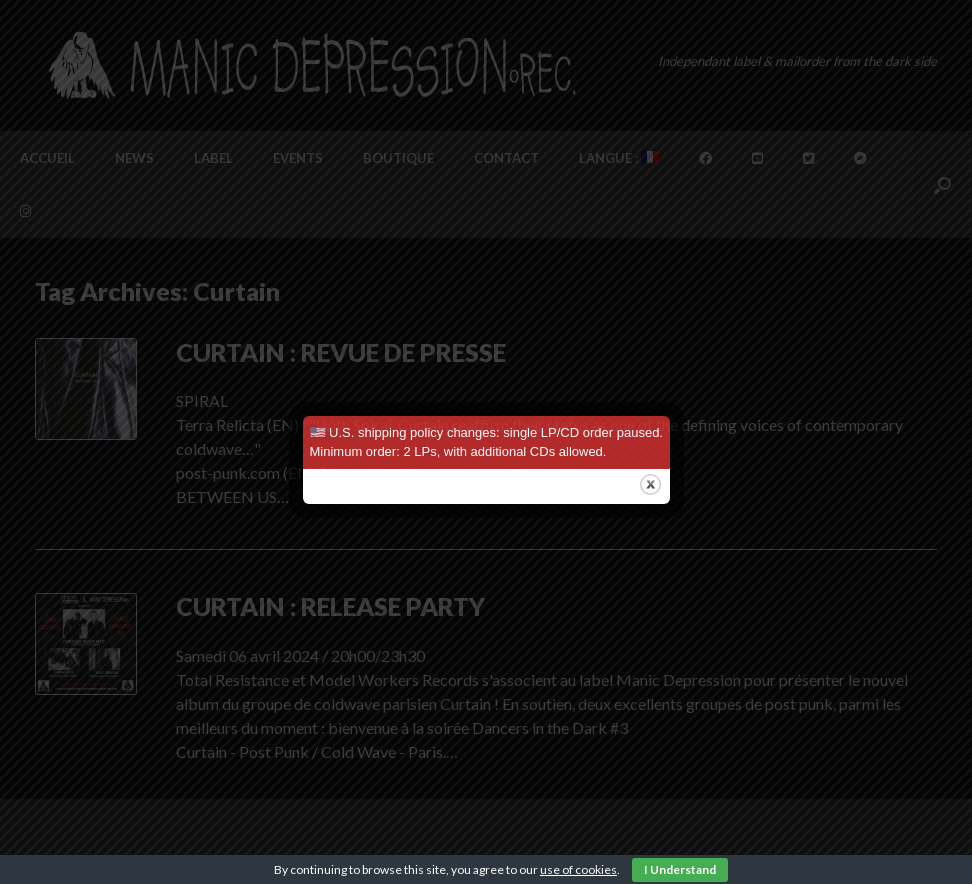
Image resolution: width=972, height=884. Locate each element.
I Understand (680, 869)
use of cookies (578, 869)
